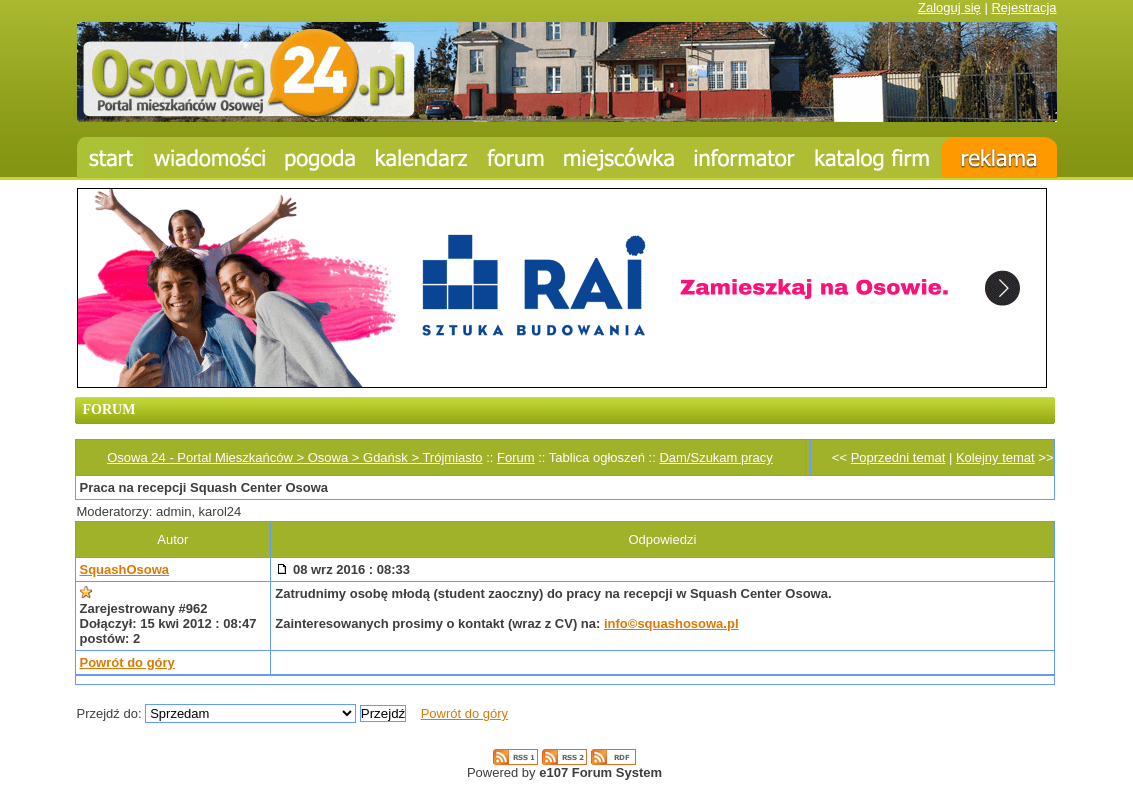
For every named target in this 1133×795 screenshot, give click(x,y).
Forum (516, 457)
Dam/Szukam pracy (715, 457)
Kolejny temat (995, 457)
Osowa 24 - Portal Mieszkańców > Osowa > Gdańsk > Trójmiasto (294, 457)
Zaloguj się (949, 7)
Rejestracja (1023, 7)
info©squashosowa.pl (671, 623)
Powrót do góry (127, 662)
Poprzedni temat (898, 457)
